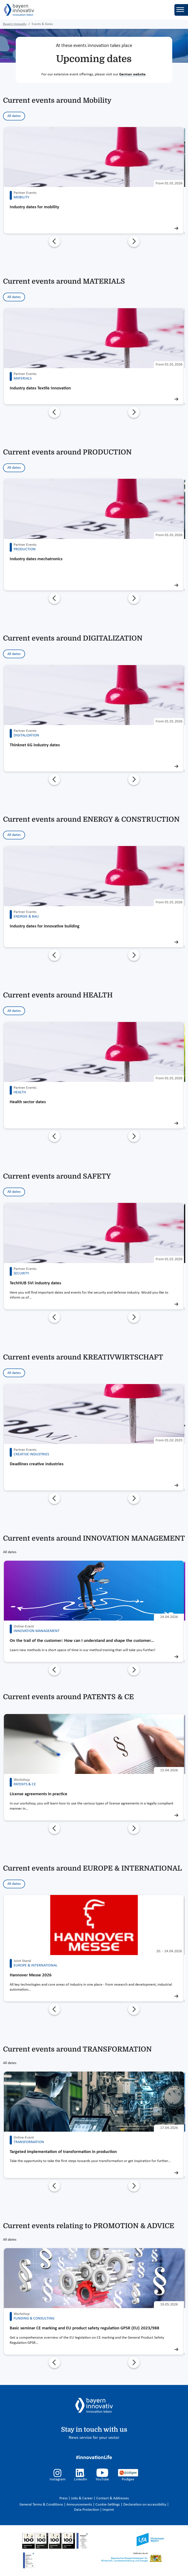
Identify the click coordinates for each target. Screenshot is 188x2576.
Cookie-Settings (107, 2505)
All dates (14, 116)
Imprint (108, 2510)
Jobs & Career (82, 2498)
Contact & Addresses (112, 2498)
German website (132, 74)
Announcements (79, 2505)
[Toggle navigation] (181, 10)
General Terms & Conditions (41, 2505)
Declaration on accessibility (145, 2505)
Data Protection (87, 2510)
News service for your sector (94, 2438)
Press (63, 2498)
